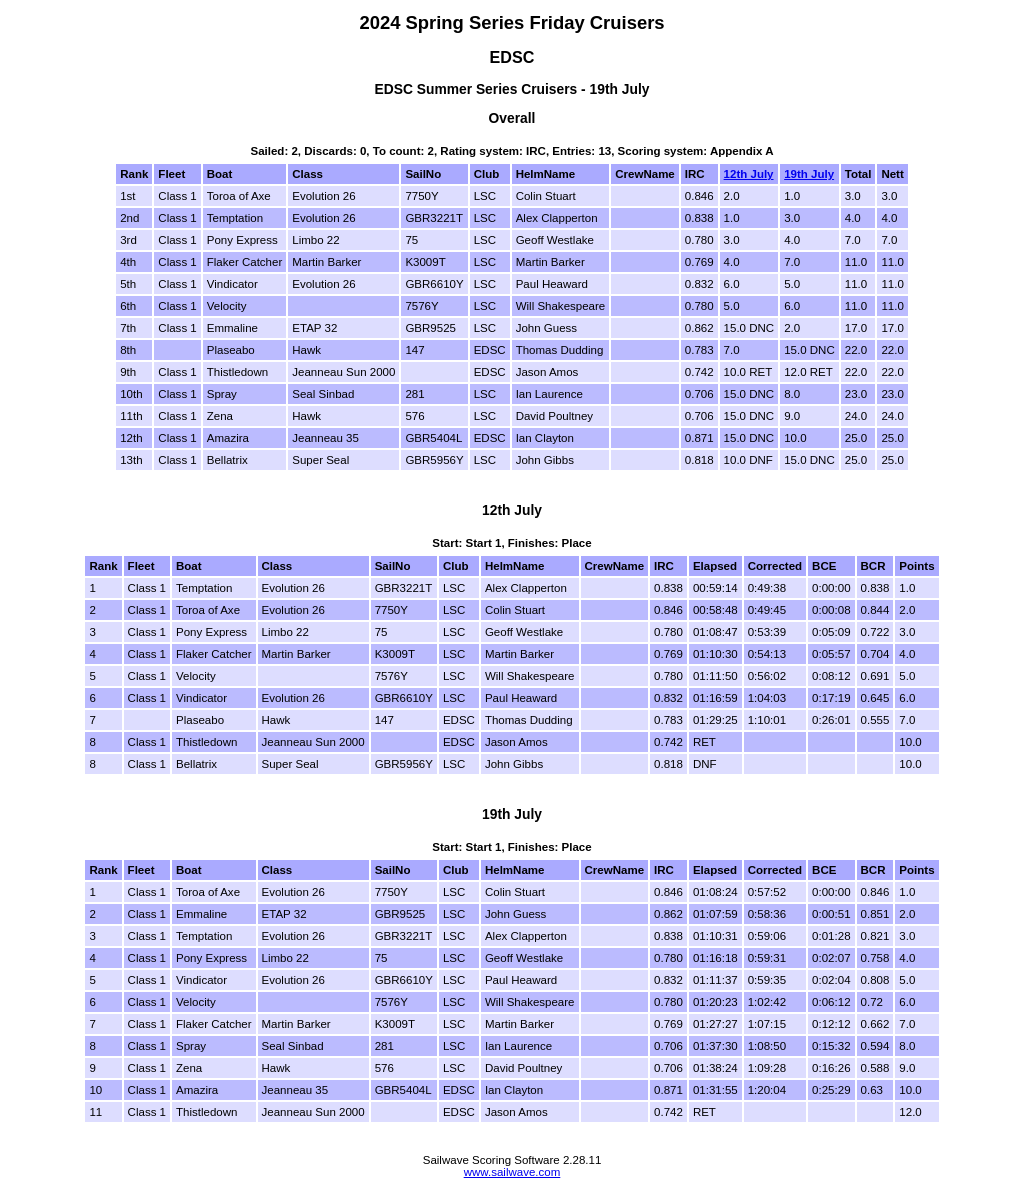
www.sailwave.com (512, 1172)
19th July (809, 174)
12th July (749, 174)
